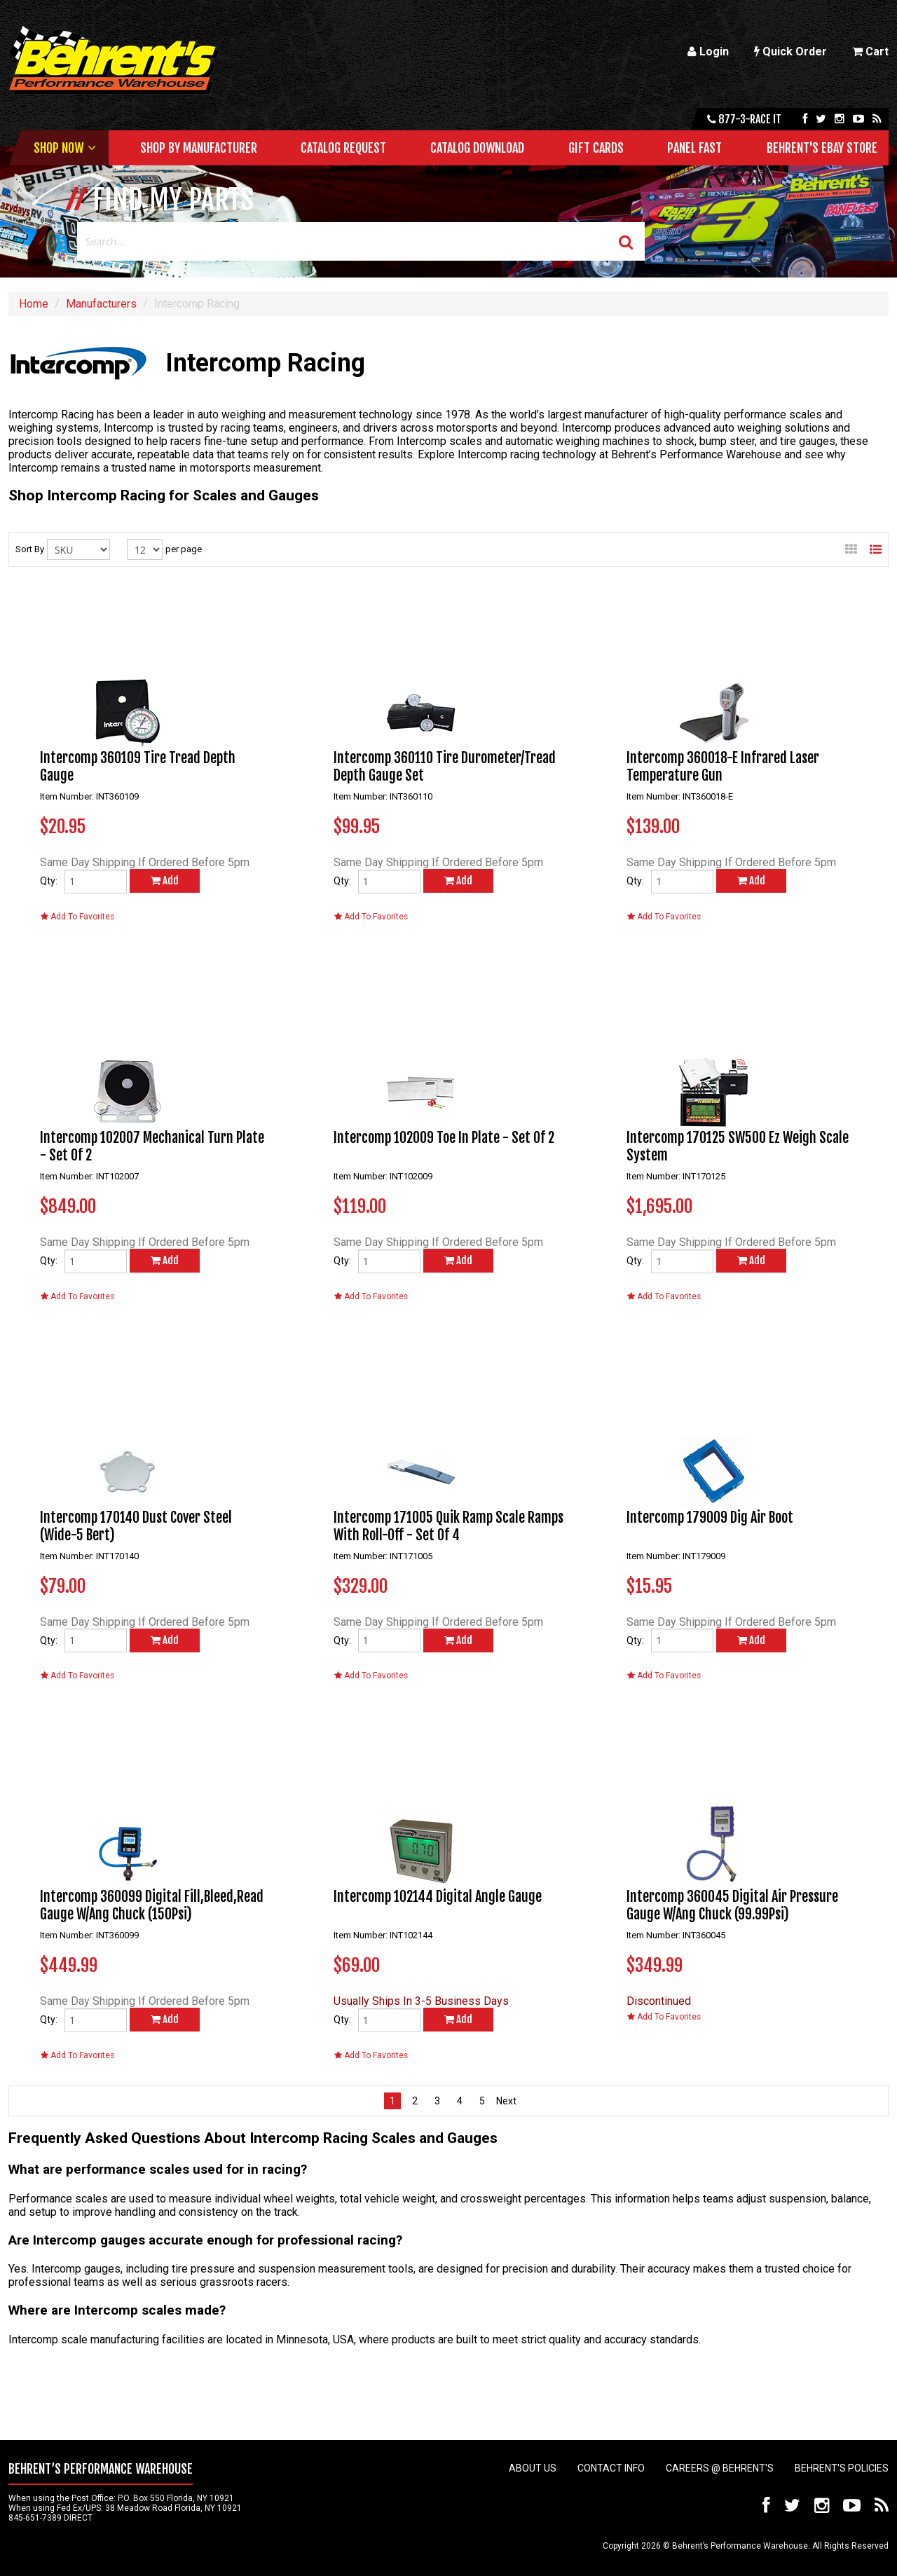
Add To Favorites (77, 917)
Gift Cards (596, 148)
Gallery (851, 545)
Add (165, 880)
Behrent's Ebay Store (822, 148)
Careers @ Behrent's (720, 2468)
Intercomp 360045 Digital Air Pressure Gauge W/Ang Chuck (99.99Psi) (732, 1905)
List (876, 545)
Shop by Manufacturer (198, 148)
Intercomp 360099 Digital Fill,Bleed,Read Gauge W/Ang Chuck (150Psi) (151, 1905)
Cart (870, 51)
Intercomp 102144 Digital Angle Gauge (438, 1896)
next (504, 2100)
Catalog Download (477, 148)
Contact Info (611, 2468)
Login (708, 51)
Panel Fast (694, 148)
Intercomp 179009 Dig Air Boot (709, 1517)
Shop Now (58, 148)
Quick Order (790, 51)
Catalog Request (343, 148)
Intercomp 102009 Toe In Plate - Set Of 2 (444, 1137)
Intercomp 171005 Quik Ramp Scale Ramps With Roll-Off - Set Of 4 (448, 1526)
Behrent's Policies (842, 2468)
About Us (532, 2468)
